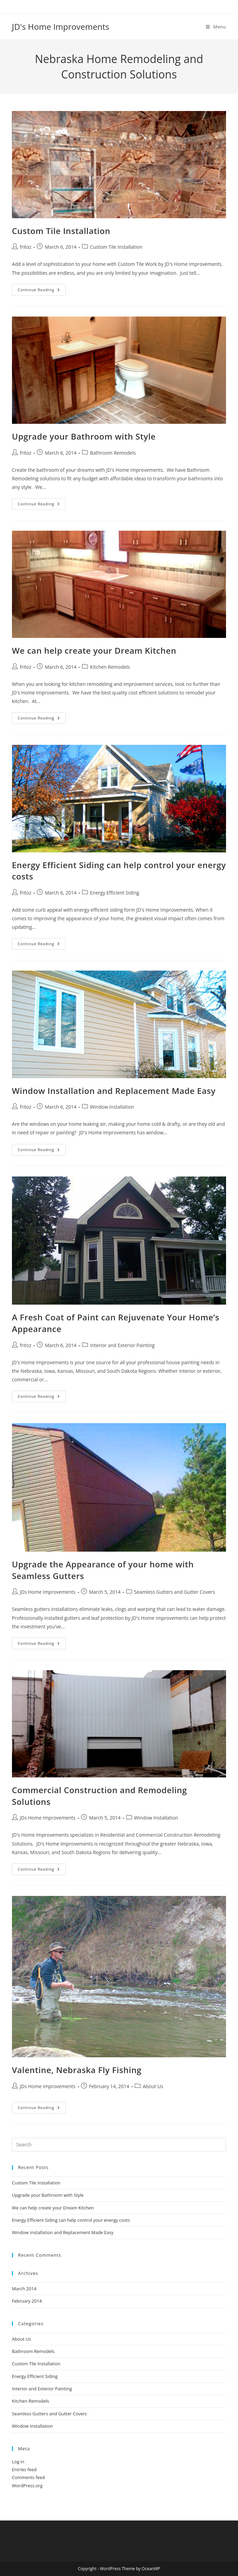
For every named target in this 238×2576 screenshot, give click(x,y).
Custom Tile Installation (61, 230)
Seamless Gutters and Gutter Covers (174, 1592)
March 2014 (24, 2288)
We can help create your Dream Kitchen (94, 650)
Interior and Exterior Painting (122, 1345)
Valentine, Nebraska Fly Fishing (77, 2069)
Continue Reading (42, 291)
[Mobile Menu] (216, 27)
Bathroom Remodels (113, 452)
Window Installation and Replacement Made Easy (114, 1090)
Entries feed (24, 2469)
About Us (153, 2086)
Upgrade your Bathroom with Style (84, 436)
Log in (18, 2461)
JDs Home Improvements (48, 1592)
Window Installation (112, 1107)
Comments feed (28, 2477)
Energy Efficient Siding (114, 892)
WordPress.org (27, 2485)
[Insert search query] (119, 2145)
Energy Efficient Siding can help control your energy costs (71, 2220)
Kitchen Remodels (110, 667)
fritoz (25, 247)
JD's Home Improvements (60, 26)
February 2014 (27, 2301)
